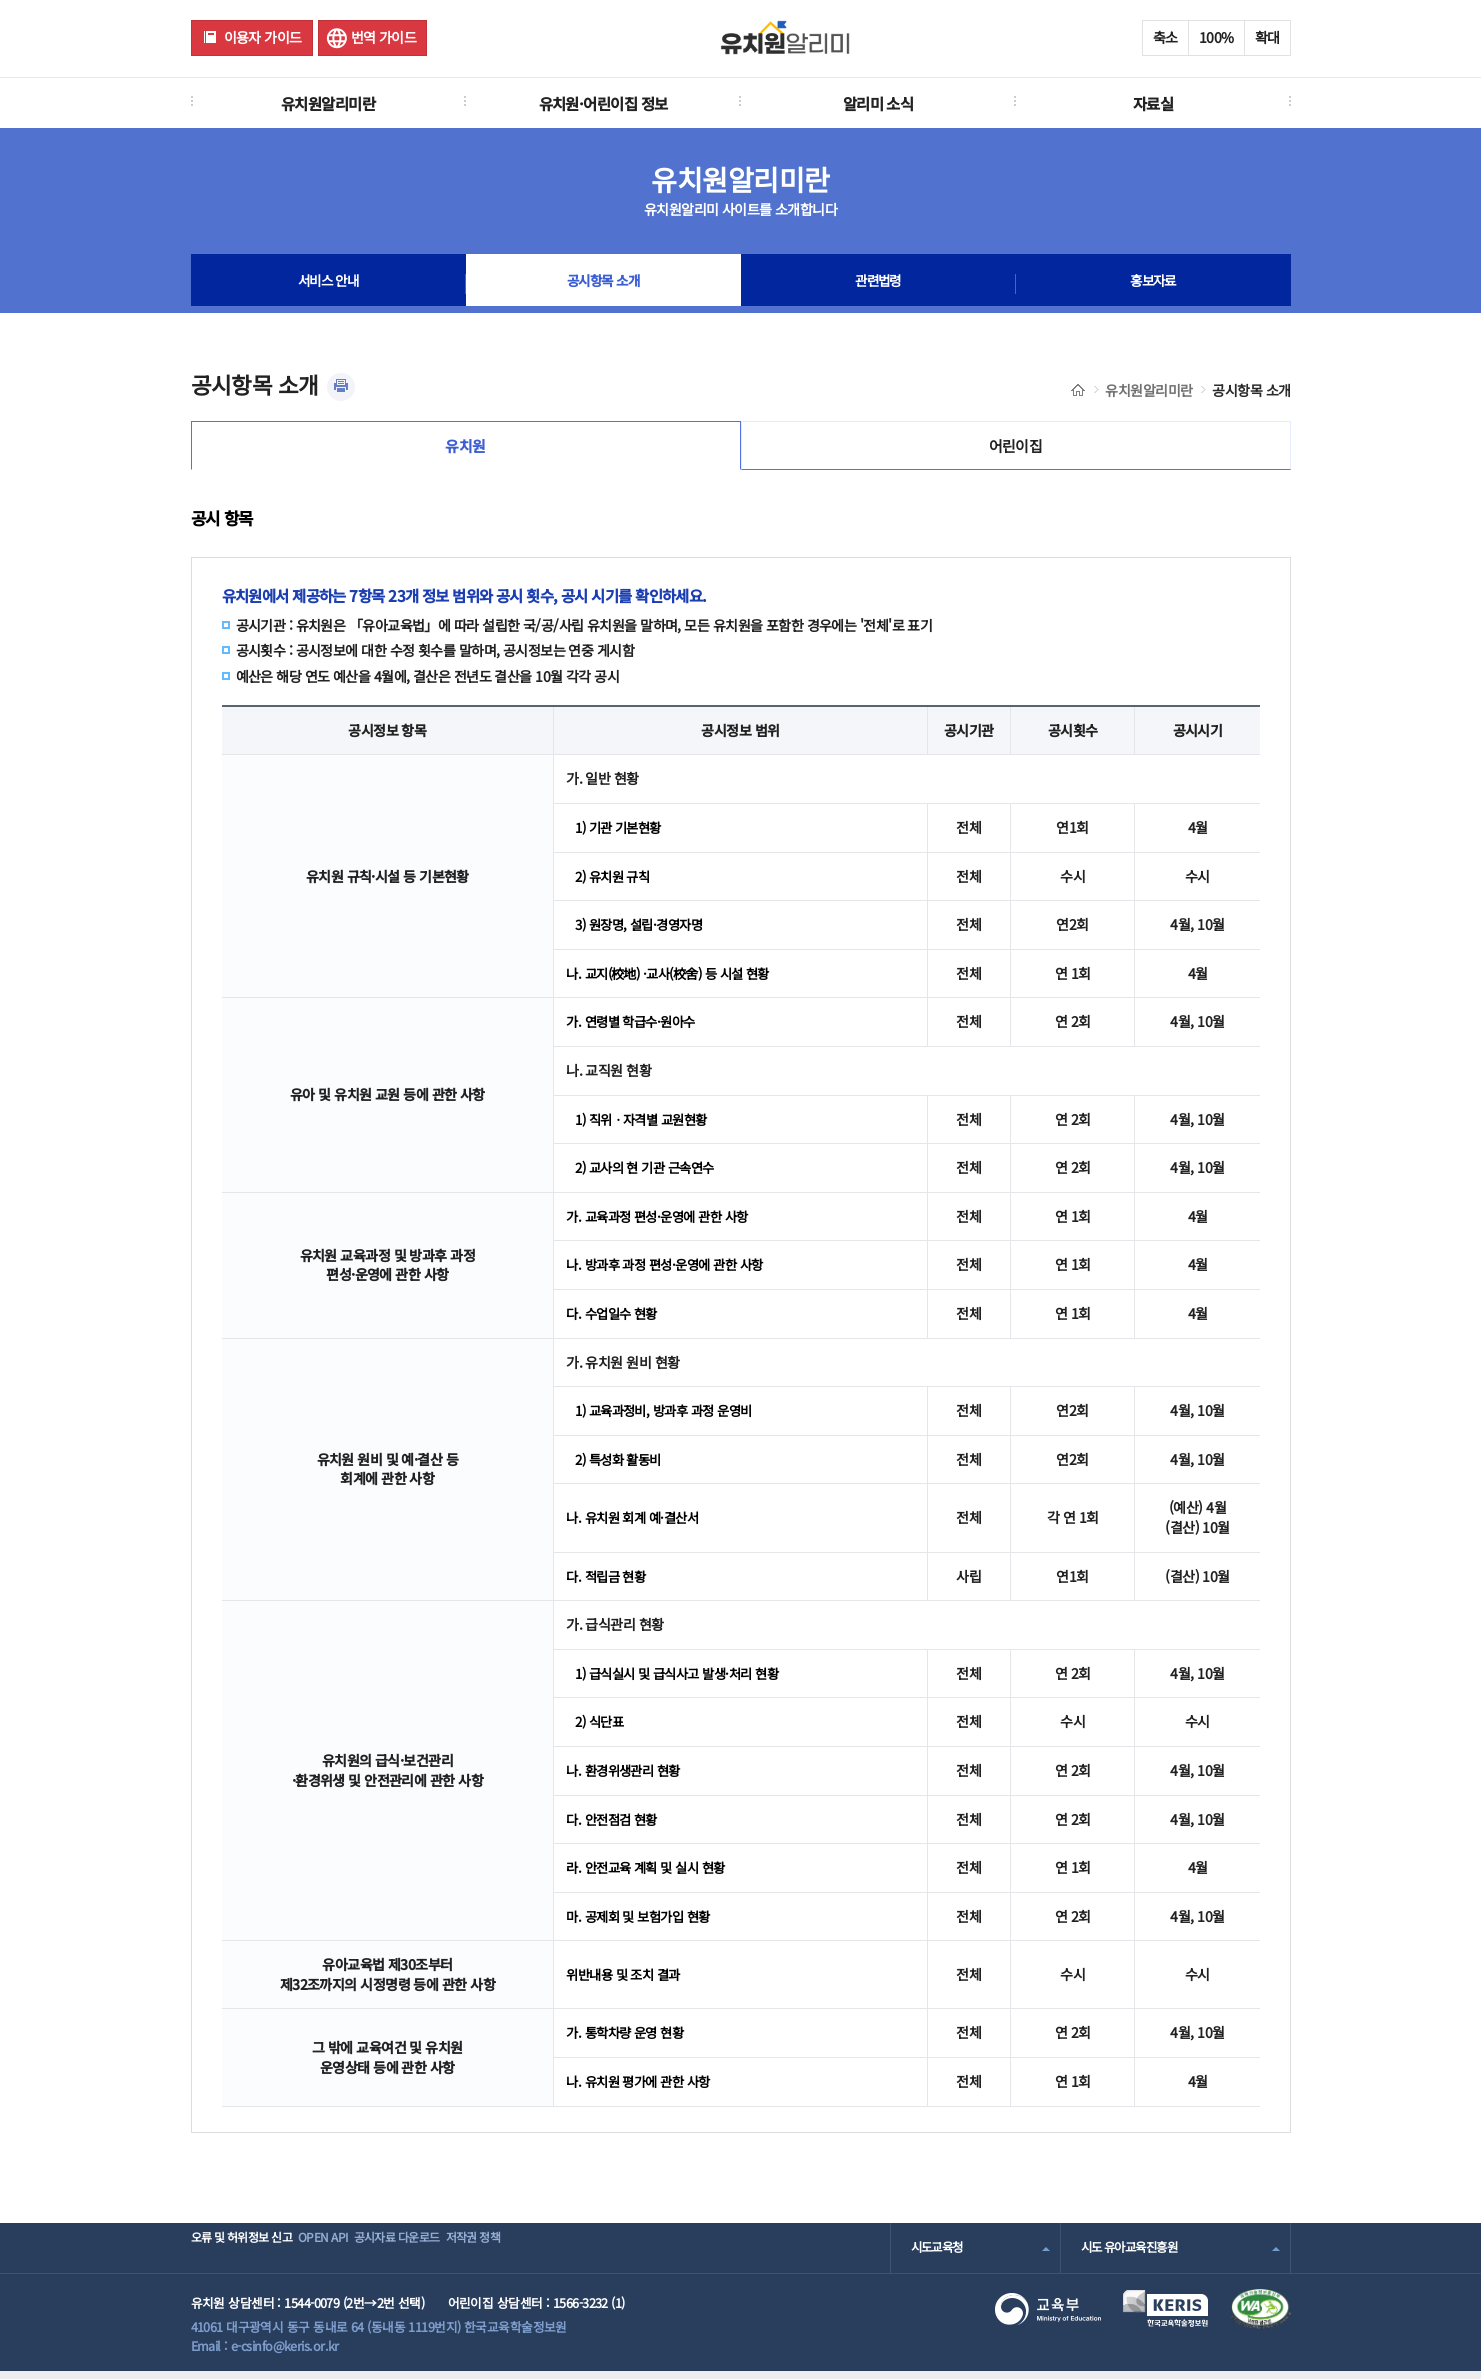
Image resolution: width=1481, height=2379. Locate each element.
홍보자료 (1153, 284)
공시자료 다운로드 (453, 2254)
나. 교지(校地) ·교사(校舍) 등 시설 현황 (676, 981)
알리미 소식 (878, 103)
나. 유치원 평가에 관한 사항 (643, 2089)
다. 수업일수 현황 (614, 1321)
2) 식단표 (601, 1729)
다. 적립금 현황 (608, 1583)
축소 (1165, 37)
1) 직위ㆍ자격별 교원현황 (646, 1126)
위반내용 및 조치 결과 (627, 1982)
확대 (1267, 37)
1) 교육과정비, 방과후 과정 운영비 (670, 1418)
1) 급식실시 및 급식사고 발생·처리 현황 (684, 1680)
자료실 (1153, 103)
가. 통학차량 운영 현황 (629, 2040)
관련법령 (878, 284)
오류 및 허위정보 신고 (247, 2254)
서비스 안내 (328, 284)
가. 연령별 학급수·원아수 (635, 1029)
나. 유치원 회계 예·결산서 (637, 1525)
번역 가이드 (384, 37)
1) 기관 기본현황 (621, 835)
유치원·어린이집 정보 (603, 103)
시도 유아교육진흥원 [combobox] (1134, 2254)
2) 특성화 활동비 (621, 1466)
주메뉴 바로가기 (0, 0)
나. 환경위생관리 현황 (627, 1778)
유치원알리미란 (328, 103)
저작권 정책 (556, 2254)
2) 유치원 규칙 (615, 883)
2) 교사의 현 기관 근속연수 (650, 1175)
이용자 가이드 (263, 37)
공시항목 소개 (603, 284)
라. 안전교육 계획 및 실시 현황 (651, 1875)
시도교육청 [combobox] (939, 2254)
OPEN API (355, 2254)
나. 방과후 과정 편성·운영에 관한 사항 (671, 1272)
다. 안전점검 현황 (614, 1826)
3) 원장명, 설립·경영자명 (644, 932)
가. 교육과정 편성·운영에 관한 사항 (663, 1223)
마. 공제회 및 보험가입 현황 (643, 1923)
